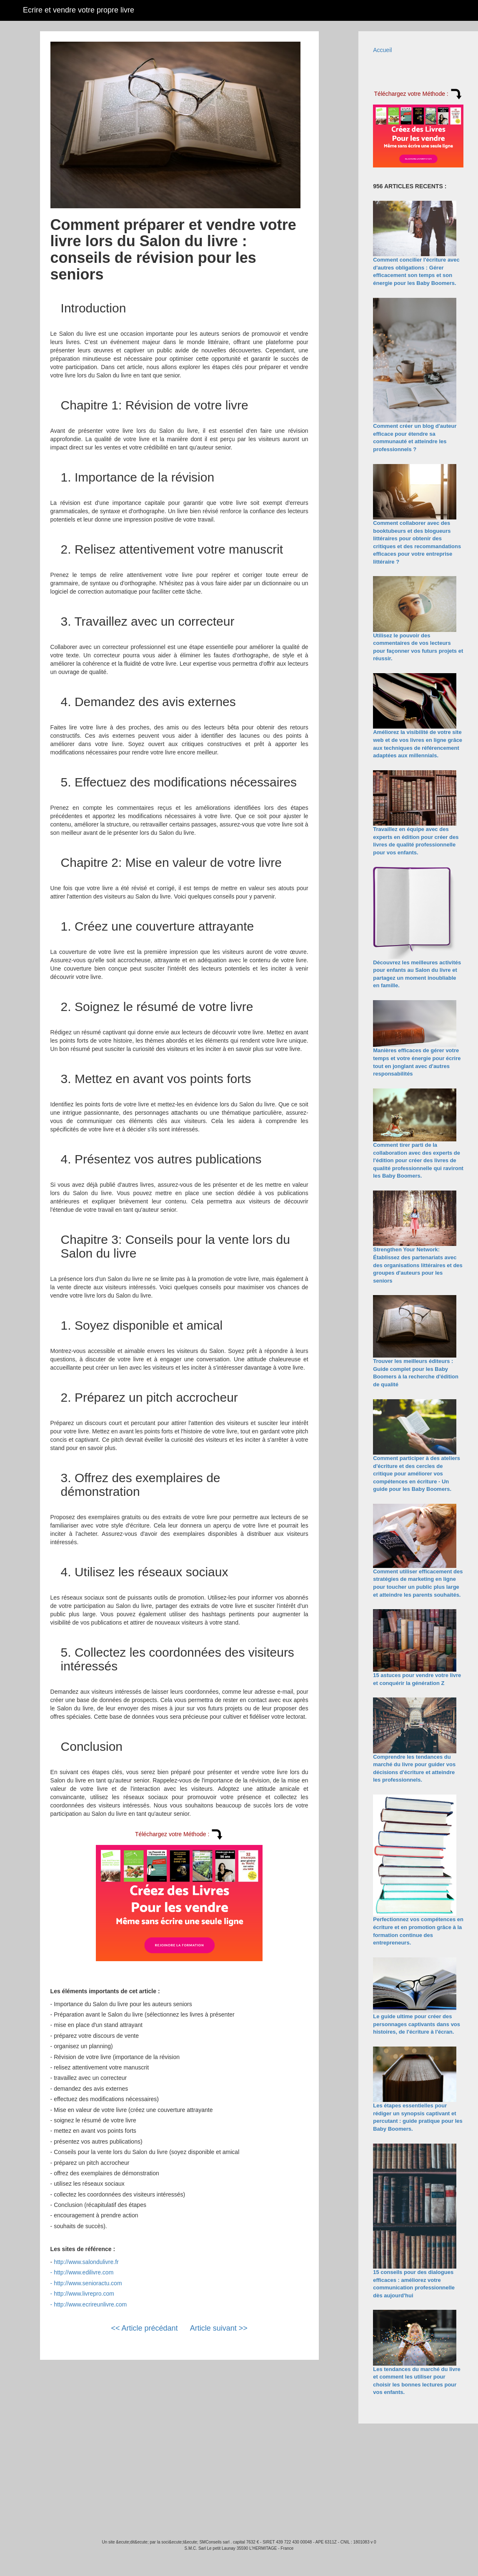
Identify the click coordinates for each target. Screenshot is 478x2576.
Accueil (382, 50)
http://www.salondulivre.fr (86, 2262)
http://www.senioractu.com (88, 2283)
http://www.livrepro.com (84, 2293)
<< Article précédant (144, 2328)
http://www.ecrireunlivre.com (90, 2304)
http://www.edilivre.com (83, 2272)
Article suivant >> (219, 2328)
